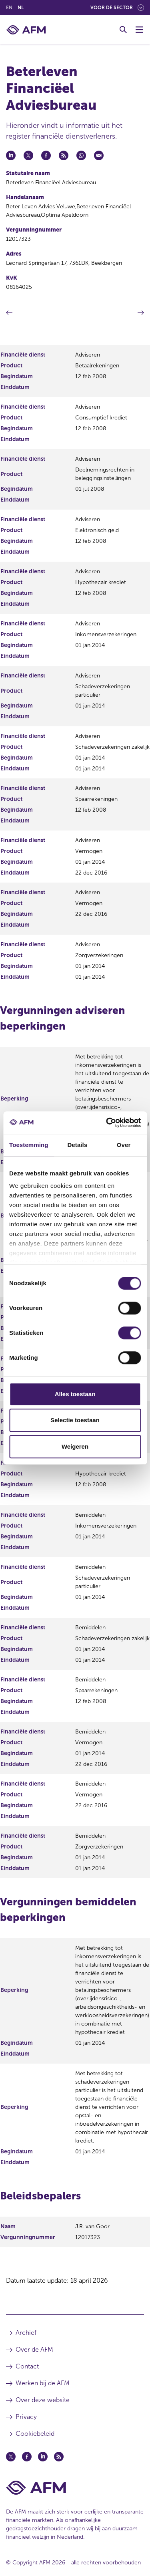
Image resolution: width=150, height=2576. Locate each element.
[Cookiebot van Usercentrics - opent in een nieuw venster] (107, 1122)
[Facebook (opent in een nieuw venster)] (27, 2456)
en (9, 7)
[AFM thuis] (26, 29)
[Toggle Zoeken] (123, 29)
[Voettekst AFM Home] (75, 2488)
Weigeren (75, 1446)
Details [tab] (77, 1144)
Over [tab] (124, 1144)
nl (21, 7)
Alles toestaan (75, 1394)
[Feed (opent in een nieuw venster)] (59, 2456)
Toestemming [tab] (28, 1144)
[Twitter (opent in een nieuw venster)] (11, 2456)
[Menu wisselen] (139, 29)
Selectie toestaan (75, 1420)
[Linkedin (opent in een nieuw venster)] (43, 2456)
